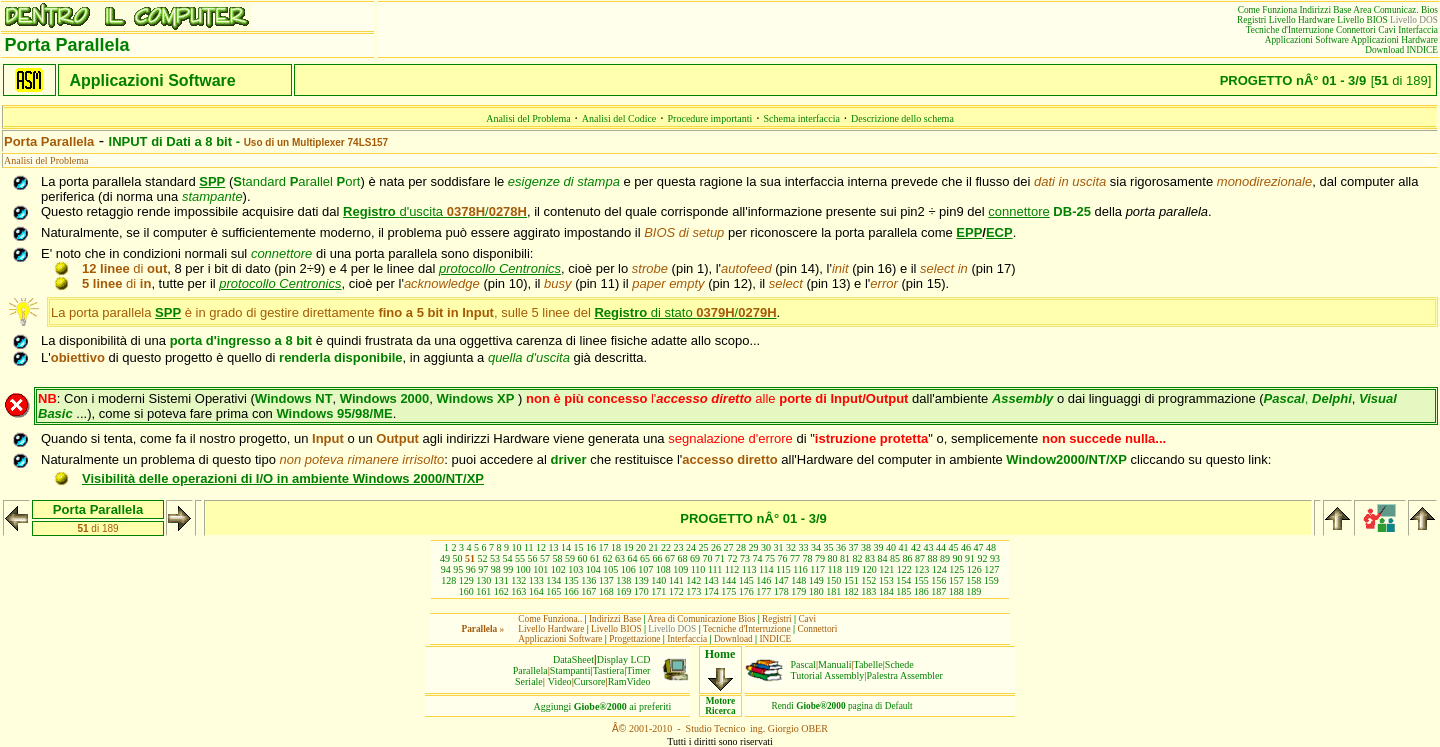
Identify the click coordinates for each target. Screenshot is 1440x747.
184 (886, 591)
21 (654, 547)
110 (698, 569)
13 (554, 547)
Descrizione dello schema (902, 118)
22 (666, 547)
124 (939, 569)
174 (711, 591)
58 (558, 558)
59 (570, 558)
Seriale (529, 681)
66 (658, 558)
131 (501, 580)
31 (779, 547)
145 (746, 580)
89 (945, 558)
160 (466, 591)
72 (733, 558)
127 (991, 569)
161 (483, 591)
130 (483, 580)
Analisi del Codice (619, 118)
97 (483, 569)
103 (575, 569)
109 (680, 569)
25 (704, 547)
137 (606, 580)
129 (466, 580)
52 (483, 558)
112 (732, 569)
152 (868, 580)
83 (870, 558)
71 (720, 558)
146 (763, 580)
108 (663, 569)
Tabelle (868, 664)
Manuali (834, 664)
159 (991, 580)
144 (728, 580)
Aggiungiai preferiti (603, 706)
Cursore (590, 681)
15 (579, 547)
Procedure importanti (710, 118)
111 (715, 569)
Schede (899, 664)
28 (741, 547)
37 (854, 547)
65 (645, 558)
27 (729, 547)
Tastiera (609, 670)
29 (754, 547)
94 (446, 569)
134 (553, 580)
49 (445, 558)
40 (891, 547)
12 (541, 547)
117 (817, 569)
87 (920, 558)
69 (695, 558)
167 (588, 591)
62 (608, 558)
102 (558, 569)
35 (829, 547)
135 (571, 580)
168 (606, 591)
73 (745, 558)
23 (679, 547)
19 (629, 547)
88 (933, 558)
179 (798, 591)
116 (800, 569)
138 (623, 580)
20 (641, 547)
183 (868, 591)
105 (610, 569)
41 (904, 547)
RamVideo (629, 681)
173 (693, 591)
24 (691, 547)
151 (851, 580)
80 (833, 558)
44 (941, 547)
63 (620, 558)
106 (628, 569)
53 (495, 558)
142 (693, 580)
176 (746, 591)
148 (798, 580)
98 (496, 569)
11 (529, 547)
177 (763, 591)
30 (766, 547)
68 (683, 558)
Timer (638, 670)
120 (869, 569)
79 (820, 558)
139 (641, 580)
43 (929, 547)
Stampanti (570, 670)
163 (518, 591)
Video (560, 681)
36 (841, 547)
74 (758, 558)
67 (670, 558)
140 (658, 580)
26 (716, 547)
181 (833, 591)
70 (708, 558)
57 (545, 558)
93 (995, 558)
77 (795, 558)
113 (749, 569)
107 (645, 569)
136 (588, 580)
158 (973, 580)
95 (458, 569)
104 (593, 569)
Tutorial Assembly (828, 675)
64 (633, 558)
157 (956, 580)
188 (956, 591)
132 (518, 580)
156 (938, 580)
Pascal (804, 664)
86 (908, 558)
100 (523, 569)
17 (604, 547)
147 (781, 580)
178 (781, 591)
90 (958, 558)
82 (858, 558)
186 (921, 591)
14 (566, 547)
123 (921, 569)
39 (879, 547)
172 (676, 591)
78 (808, 558)
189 (973, 591)
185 (903, 591)
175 (728, 591)
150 (833, 580)
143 (711, 580)
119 (852, 569)
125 (956, 569)
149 (816, 580)
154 (903, 580)
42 (916, 547)
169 (623, 591)
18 (616, 547)
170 (641, 591)
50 (458, 558)
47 (979, 547)
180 (816, 591)
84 (883, 558)
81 (845, 558)
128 (448, 580)
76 (783, 558)
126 (974, 569)
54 (508, 558)
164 (536, 591)
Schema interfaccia (802, 118)
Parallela (530, 670)
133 (536, 580)
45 (954, 547)
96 (471, 569)
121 (886, 569)
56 (533, 558)
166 (571, 591)
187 (938, 591)
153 (886, 580)
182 (851, 591)
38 (866, 547)
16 (591, 547)
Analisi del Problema (528, 118)
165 (553, 591)
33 (804, 547)
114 (766, 569)
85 (895, 558)
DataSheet (573, 659)
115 (783, 569)
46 (966, 547)
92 (983, 558)
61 (595, 558)
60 (583, 558)
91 (970, 558)
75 (770, 558)
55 (520, 558)
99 (508, 569)
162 (501, 591)
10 (516, 547)
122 (904, 569)
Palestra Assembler (904, 675)
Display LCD (624, 659)
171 (658, 591)
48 (991, 547)
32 (791, 547)
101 (540, 569)
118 (834, 569)
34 (816, 547)
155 (921, 580)
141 (676, 580)
